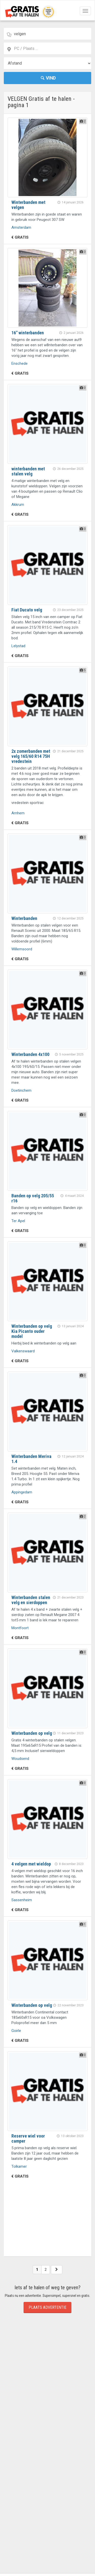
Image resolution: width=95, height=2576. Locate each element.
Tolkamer (19, 2166)
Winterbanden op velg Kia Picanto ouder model (31, 1331)
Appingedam (21, 1492)
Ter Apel (18, 1221)
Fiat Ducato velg (26, 609)
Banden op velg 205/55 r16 (32, 1198)
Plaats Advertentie (47, 2307)
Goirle (16, 2030)
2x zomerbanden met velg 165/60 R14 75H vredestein (30, 756)
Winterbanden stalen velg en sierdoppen (30, 1600)
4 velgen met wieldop (31, 1864)
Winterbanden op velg (31, 1733)
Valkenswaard (23, 1351)
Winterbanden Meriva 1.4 (31, 1459)
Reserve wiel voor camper (28, 2138)
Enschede (19, 363)
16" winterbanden (27, 332)
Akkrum (17, 504)
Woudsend (20, 1758)
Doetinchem (21, 1090)
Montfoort (20, 1628)
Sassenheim (21, 1900)
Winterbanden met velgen (28, 205)
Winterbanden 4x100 (30, 1054)
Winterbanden (24, 918)
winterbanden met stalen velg (28, 471)
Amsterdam (21, 227)
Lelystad (18, 646)
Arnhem (18, 813)
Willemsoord (21, 949)
